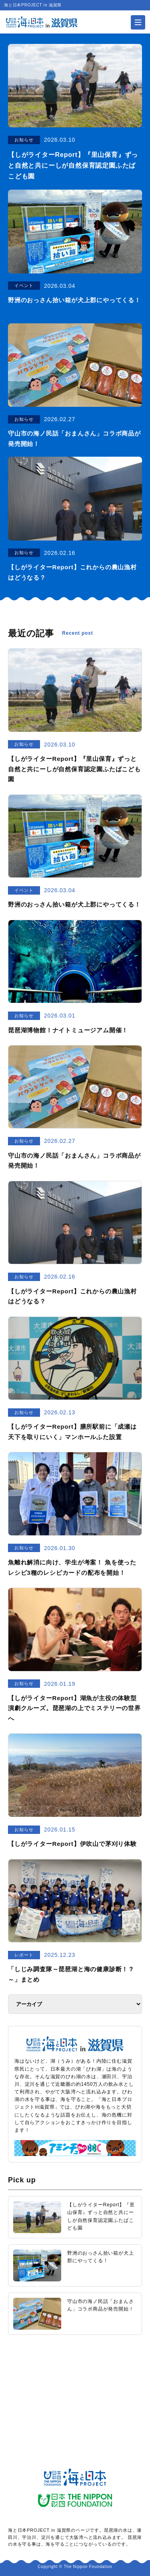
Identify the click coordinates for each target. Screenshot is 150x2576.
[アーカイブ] (75, 2004)
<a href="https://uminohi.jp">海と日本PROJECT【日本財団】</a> (75, 2386)
